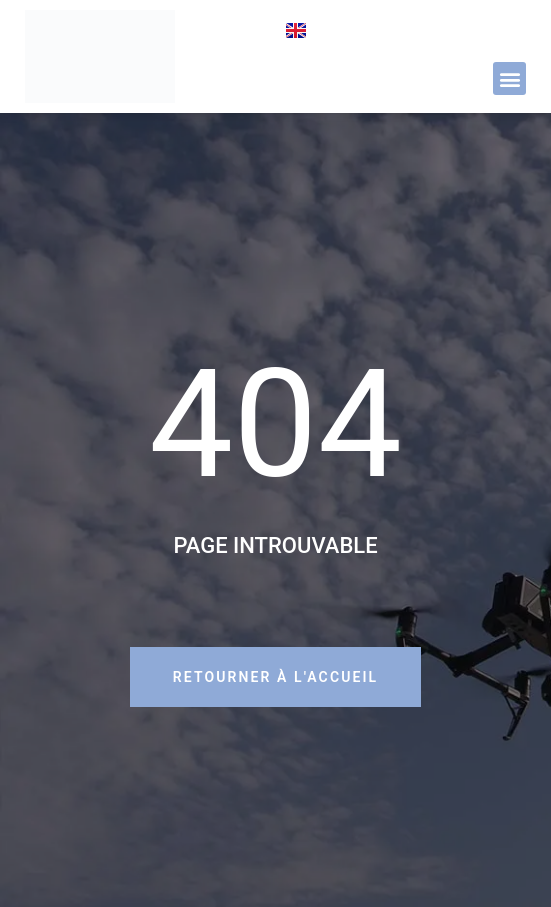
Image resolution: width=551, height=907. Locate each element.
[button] (509, 78)
